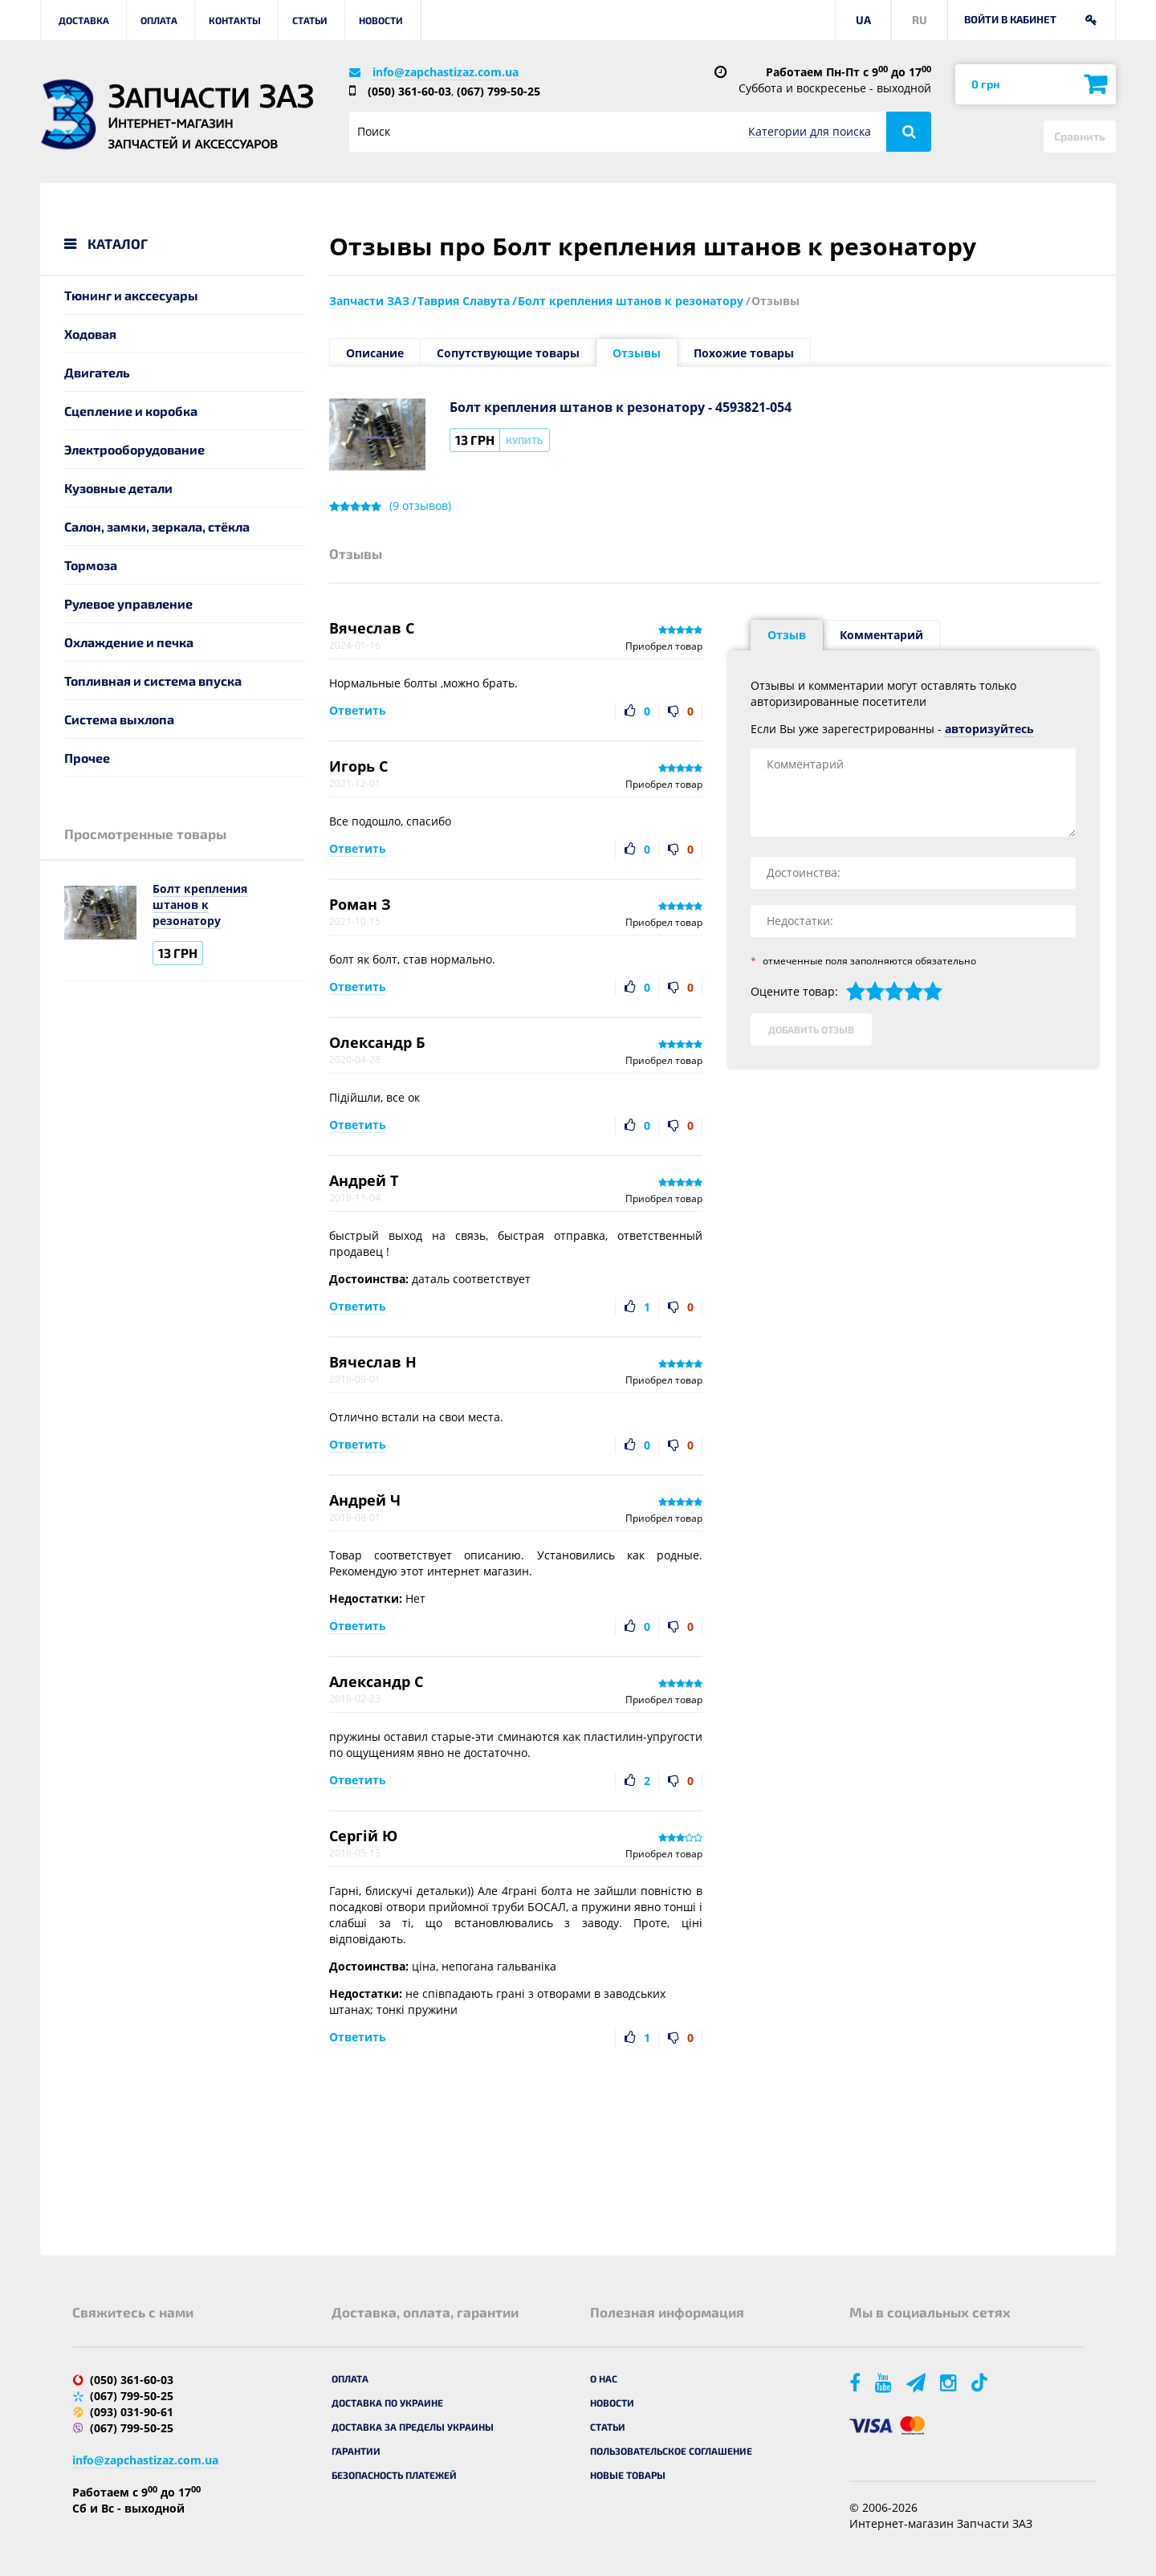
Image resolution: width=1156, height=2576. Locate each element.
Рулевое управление (128, 603)
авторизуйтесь (989, 728)
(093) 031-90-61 (131, 2411)
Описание (375, 353)
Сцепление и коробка (130, 410)
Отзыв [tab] (786, 634)
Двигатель (97, 372)
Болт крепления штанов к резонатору (200, 904)
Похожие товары (744, 353)
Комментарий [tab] (881, 634)
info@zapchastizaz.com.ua (445, 71)
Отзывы (637, 353)
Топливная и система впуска (153, 680)
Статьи (310, 20)
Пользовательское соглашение (671, 2450)
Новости (381, 20)
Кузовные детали (118, 487)
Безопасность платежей (394, 2474)
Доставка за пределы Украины (413, 2426)
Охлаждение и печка (128, 642)
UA (863, 19)
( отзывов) (420, 506)
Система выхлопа (119, 719)
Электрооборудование (134, 449)
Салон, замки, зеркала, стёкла (157, 526)
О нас (603, 2378)
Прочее (87, 757)
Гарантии (356, 2450)
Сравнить (1079, 136)
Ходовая (90, 333)
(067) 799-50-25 (498, 91)
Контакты (235, 20)
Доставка (84, 20)
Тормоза (90, 565)
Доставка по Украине (387, 2402)
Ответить (357, 710)
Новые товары (628, 2474)
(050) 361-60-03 (409, 91)
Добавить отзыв (811, 1029)
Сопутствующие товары (508, 353)
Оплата (158, 20)
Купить (524, 440)
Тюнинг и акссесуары (131, 295)
